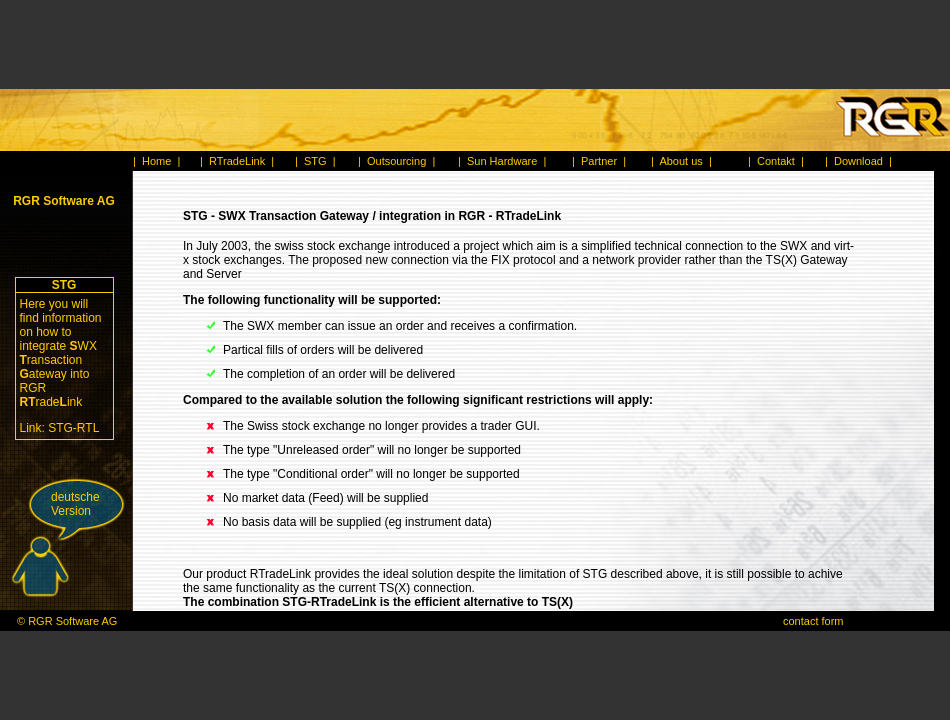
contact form (813, 621)
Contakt (776, 161)
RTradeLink (237, 161)
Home (156, 161)
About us (680, 161)
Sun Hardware (502, 161)
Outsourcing (396, 161)
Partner (599, 161)
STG (315, 161)
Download (858, 161)
